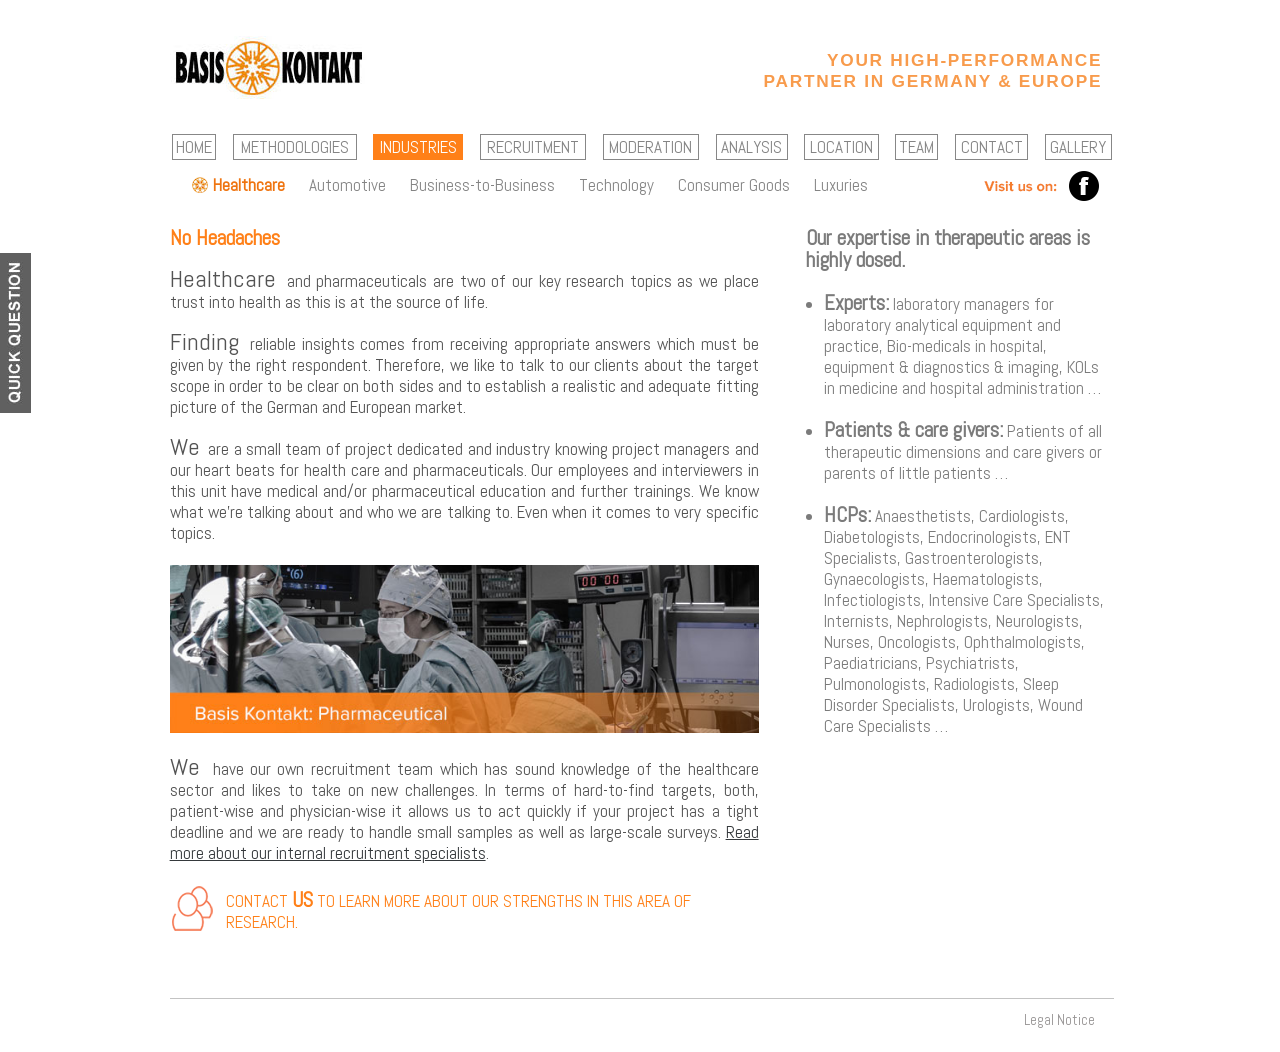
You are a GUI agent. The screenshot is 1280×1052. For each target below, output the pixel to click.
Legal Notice (1059, 1019)
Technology (616, 185)
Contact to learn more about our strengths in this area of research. (458, 911)
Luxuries (841, 185)
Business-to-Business (482, 185)
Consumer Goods (734, 185)
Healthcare (249, 185)
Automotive (347, 185)
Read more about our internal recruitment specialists (464, 842)
